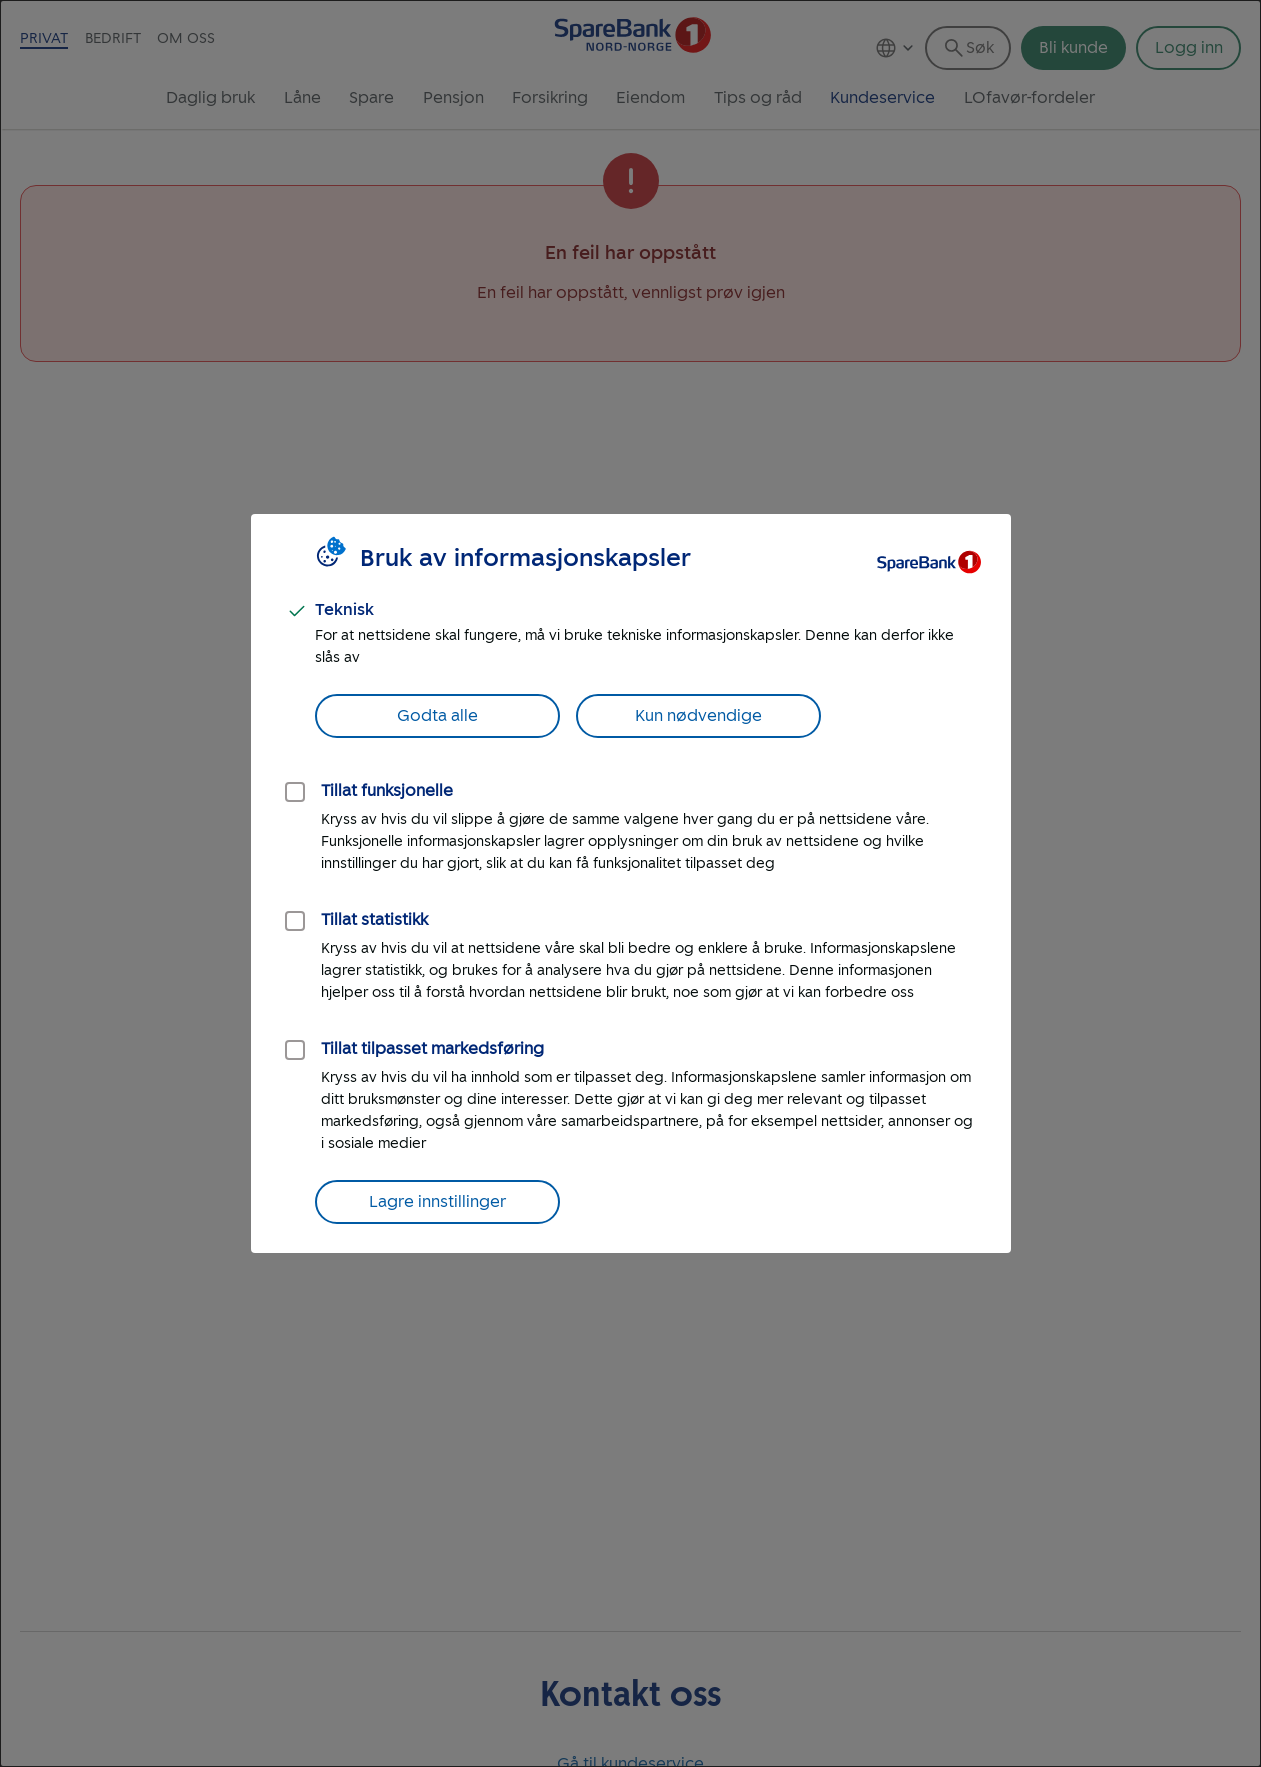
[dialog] (630, 883)
